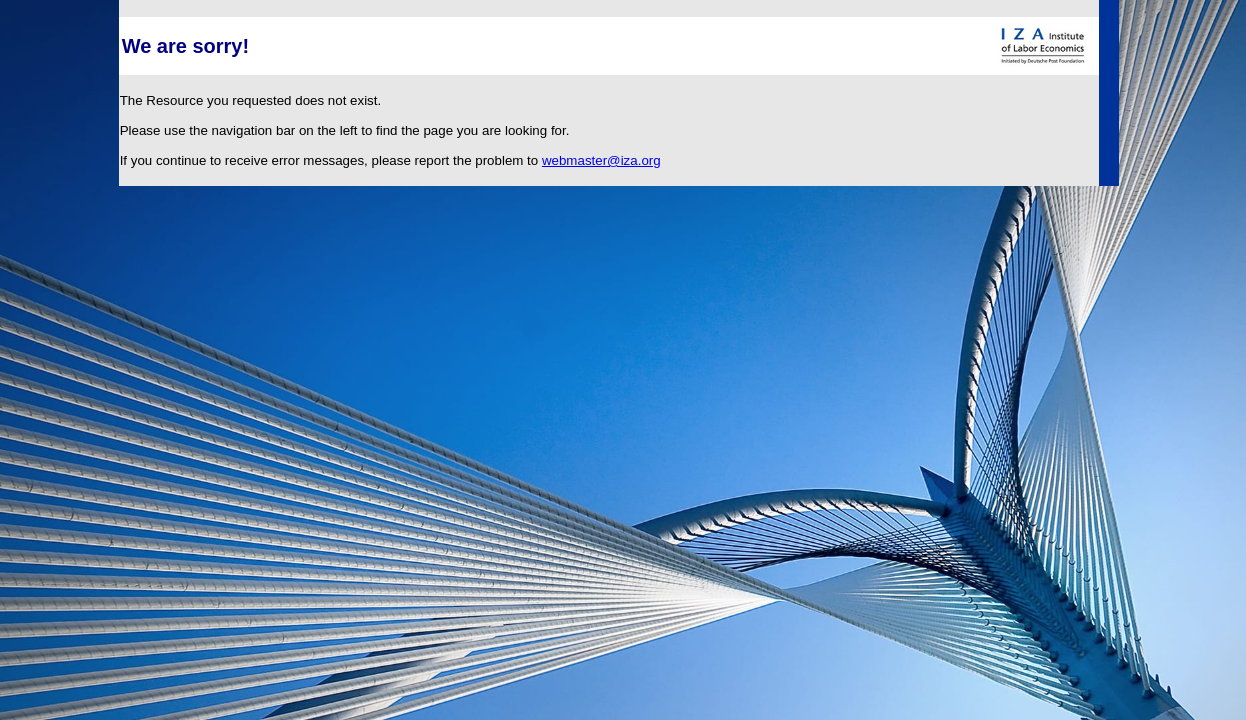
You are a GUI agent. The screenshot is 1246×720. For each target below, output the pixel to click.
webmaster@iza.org (601, 160)
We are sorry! (185, 46)
